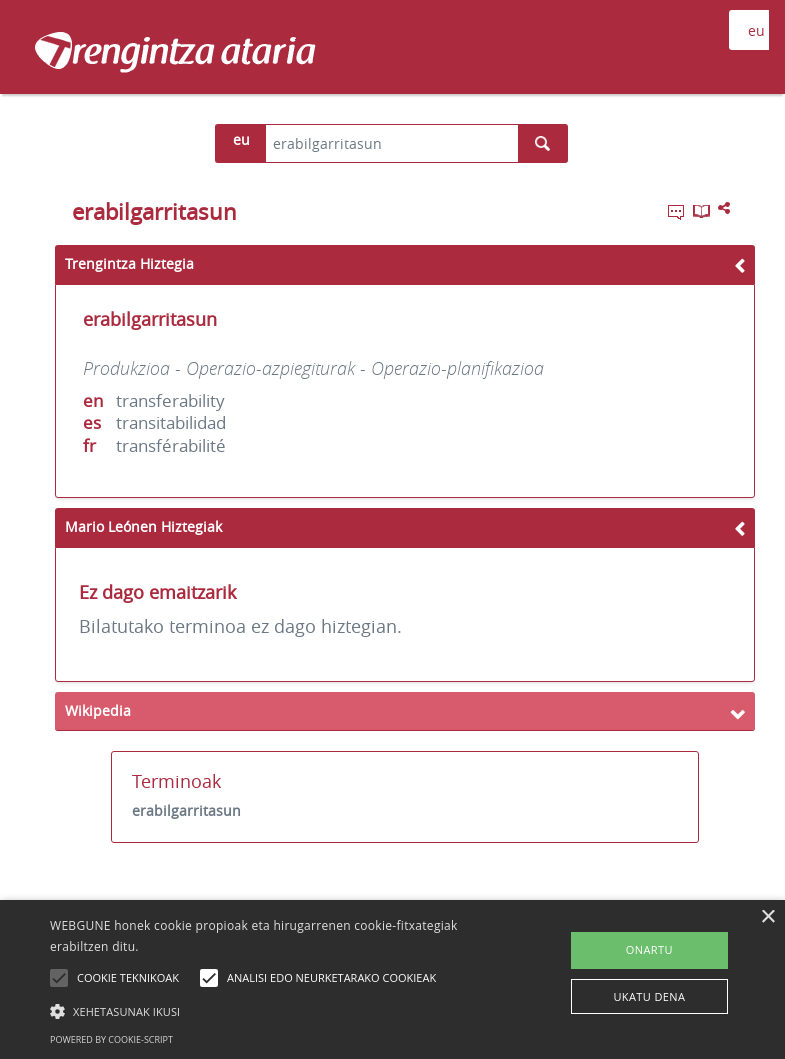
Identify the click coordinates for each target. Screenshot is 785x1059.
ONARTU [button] (649, 949)
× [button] (767, 917)
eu (241, 139)
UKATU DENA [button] (649, 996)
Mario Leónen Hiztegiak (143, 526)
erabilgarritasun (186, 810)
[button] (272, 1011)
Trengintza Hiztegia (129, 263)
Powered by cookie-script (111, 1039)
